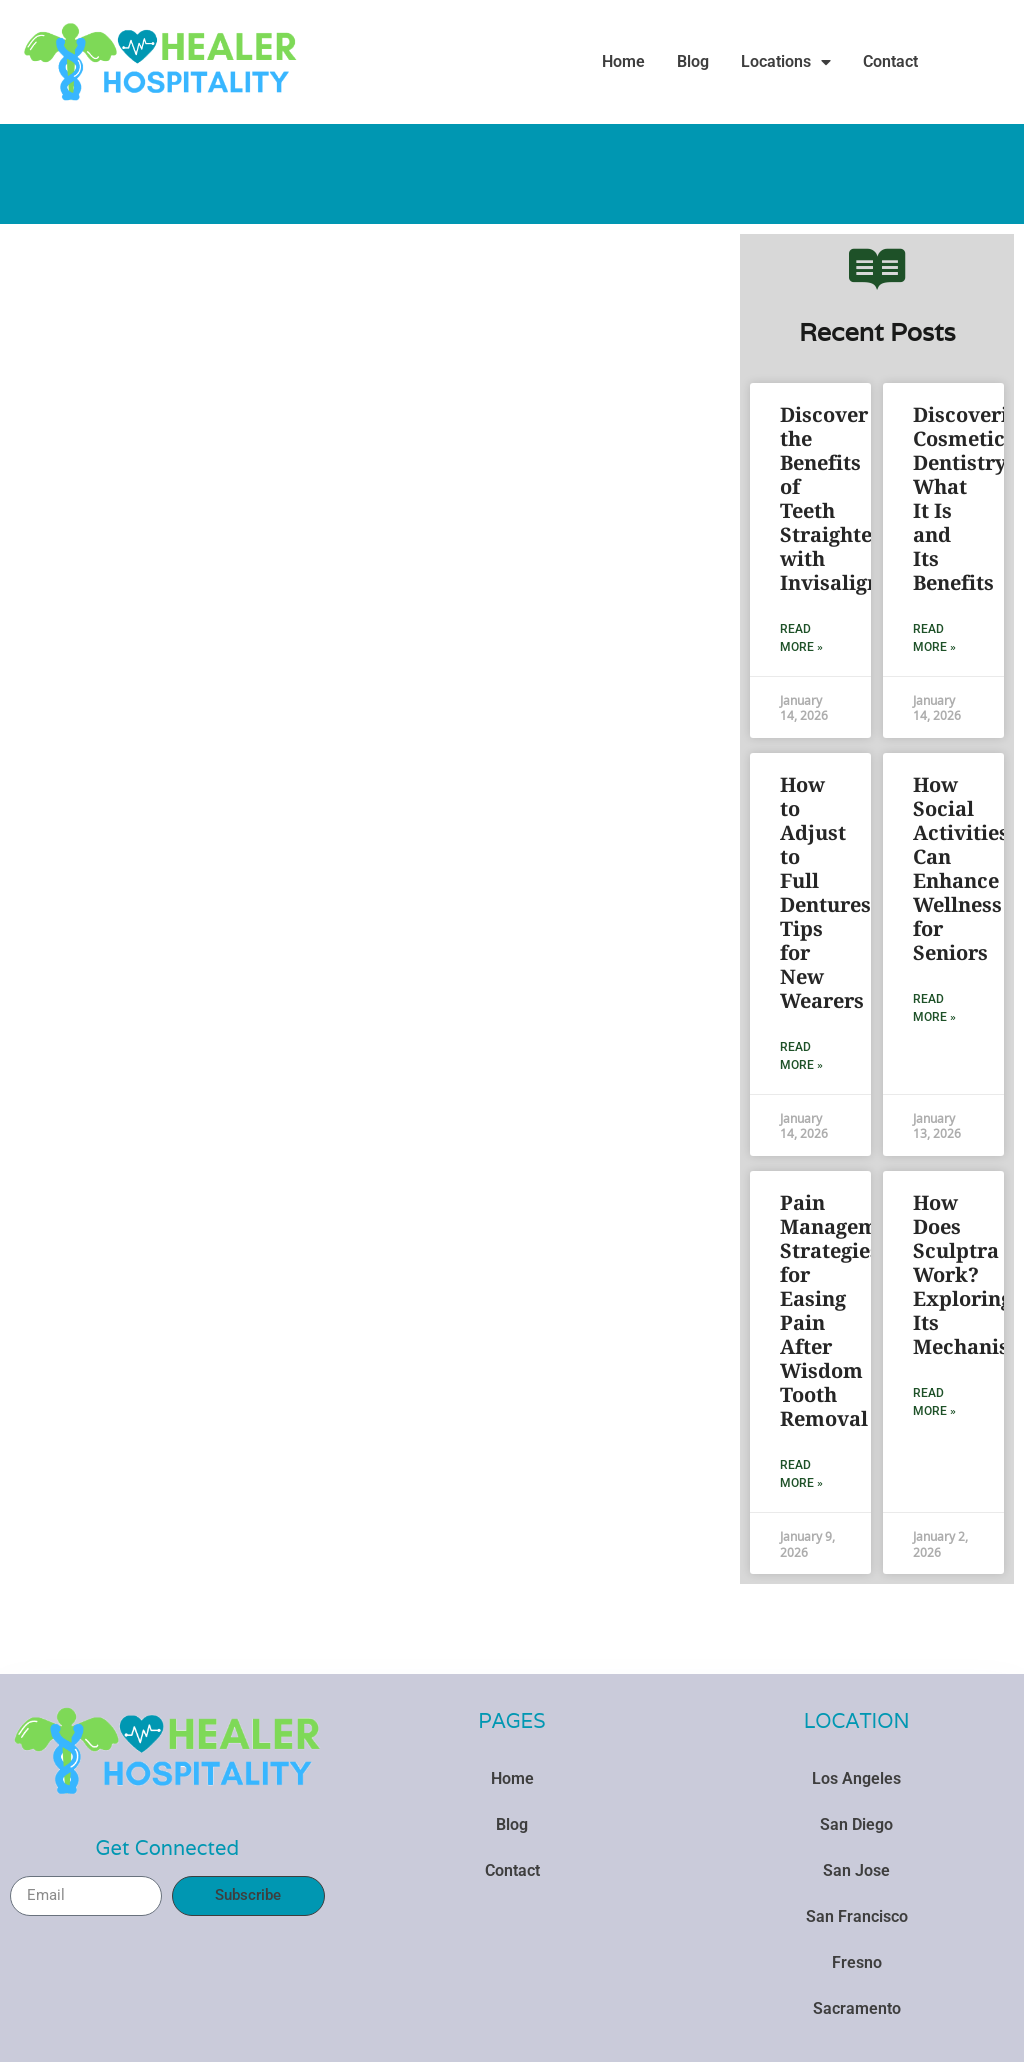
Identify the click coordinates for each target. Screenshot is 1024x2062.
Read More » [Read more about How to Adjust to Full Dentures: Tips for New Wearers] (801, 1056)
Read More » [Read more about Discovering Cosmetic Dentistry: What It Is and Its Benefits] (934, 638)
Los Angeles (856, 1778)
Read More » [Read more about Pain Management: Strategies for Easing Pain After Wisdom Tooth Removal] (801, 1474)
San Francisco (857, 1916)
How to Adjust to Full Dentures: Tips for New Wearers (828, 892)
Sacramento (857, 2008)
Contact (890, 61)
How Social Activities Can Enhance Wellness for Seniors (961, 868)
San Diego (856, 1824)
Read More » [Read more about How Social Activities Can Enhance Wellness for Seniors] (934, 1008)
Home (623, 61)
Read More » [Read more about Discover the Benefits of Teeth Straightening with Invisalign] (801, 638)
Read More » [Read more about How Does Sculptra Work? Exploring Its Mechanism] (934, 1402)
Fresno (857, 1962)
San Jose (856, 1870)
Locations (786, 62)
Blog (693, 61)
